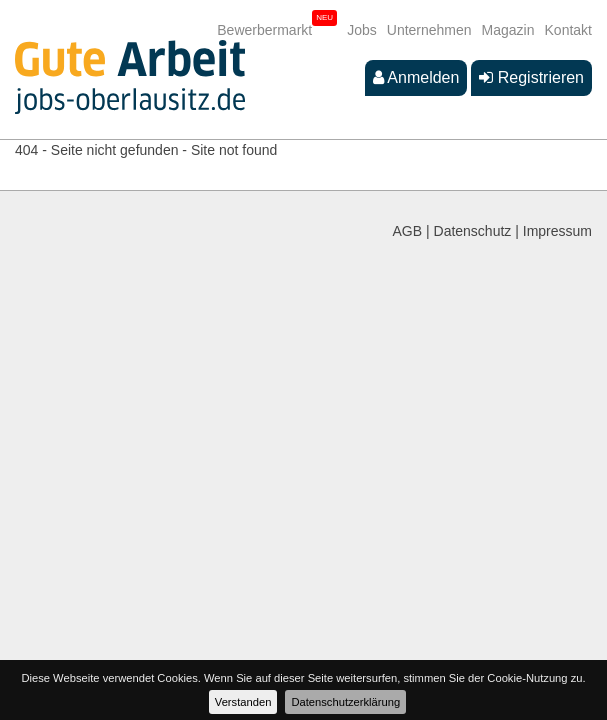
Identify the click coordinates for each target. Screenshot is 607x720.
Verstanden (243, 702)
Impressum (557, 231)
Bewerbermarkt (264, 30)
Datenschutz (473, 231)
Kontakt (568, 30)
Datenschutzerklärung (345, 702)
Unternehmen (429, 30)
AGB (408, 231)
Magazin (508, 30)
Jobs (362, 30)
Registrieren (531, 77)
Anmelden (416, 77)
